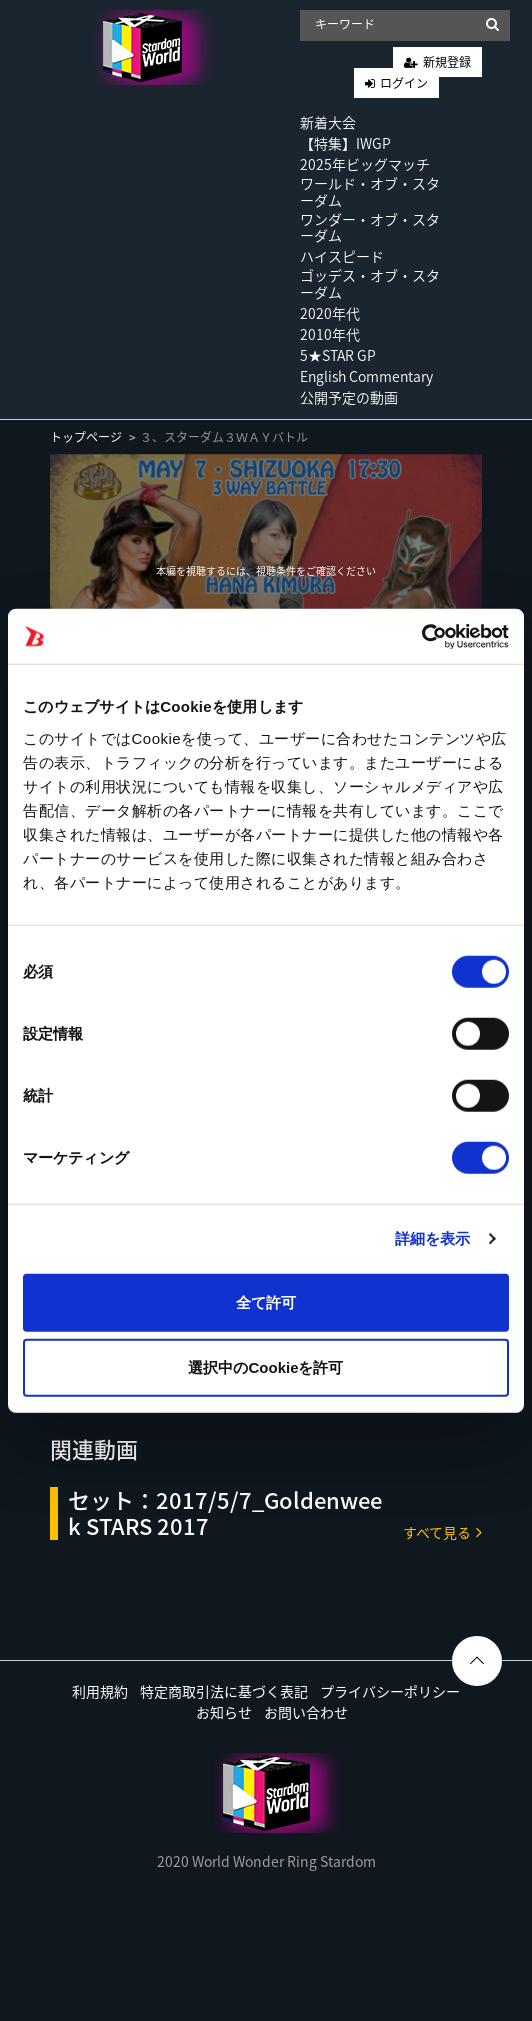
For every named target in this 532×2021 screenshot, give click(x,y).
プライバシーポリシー (390, 1691)
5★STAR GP (338, 355)
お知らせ (224, 1712)
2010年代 (330, 334)
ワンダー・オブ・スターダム (370, 227)
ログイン (404, 83)
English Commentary (366, 376)
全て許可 (266, 1301)
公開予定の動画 (349, 397)
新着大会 (328, 122)
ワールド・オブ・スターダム (370, 191)
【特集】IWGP (345, 143)
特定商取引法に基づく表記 (224, 1691)
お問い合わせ (306, 1712)
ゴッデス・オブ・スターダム (370, 283)
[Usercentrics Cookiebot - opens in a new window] (421, 636)
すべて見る (442, 1531)
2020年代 (330, 313)
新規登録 (447, 62)
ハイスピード (342, 256)
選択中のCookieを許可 (265, 1367)
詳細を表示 (433, 1238)
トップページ (86, 437)
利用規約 (100, 1691)
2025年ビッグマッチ (365, 164)
